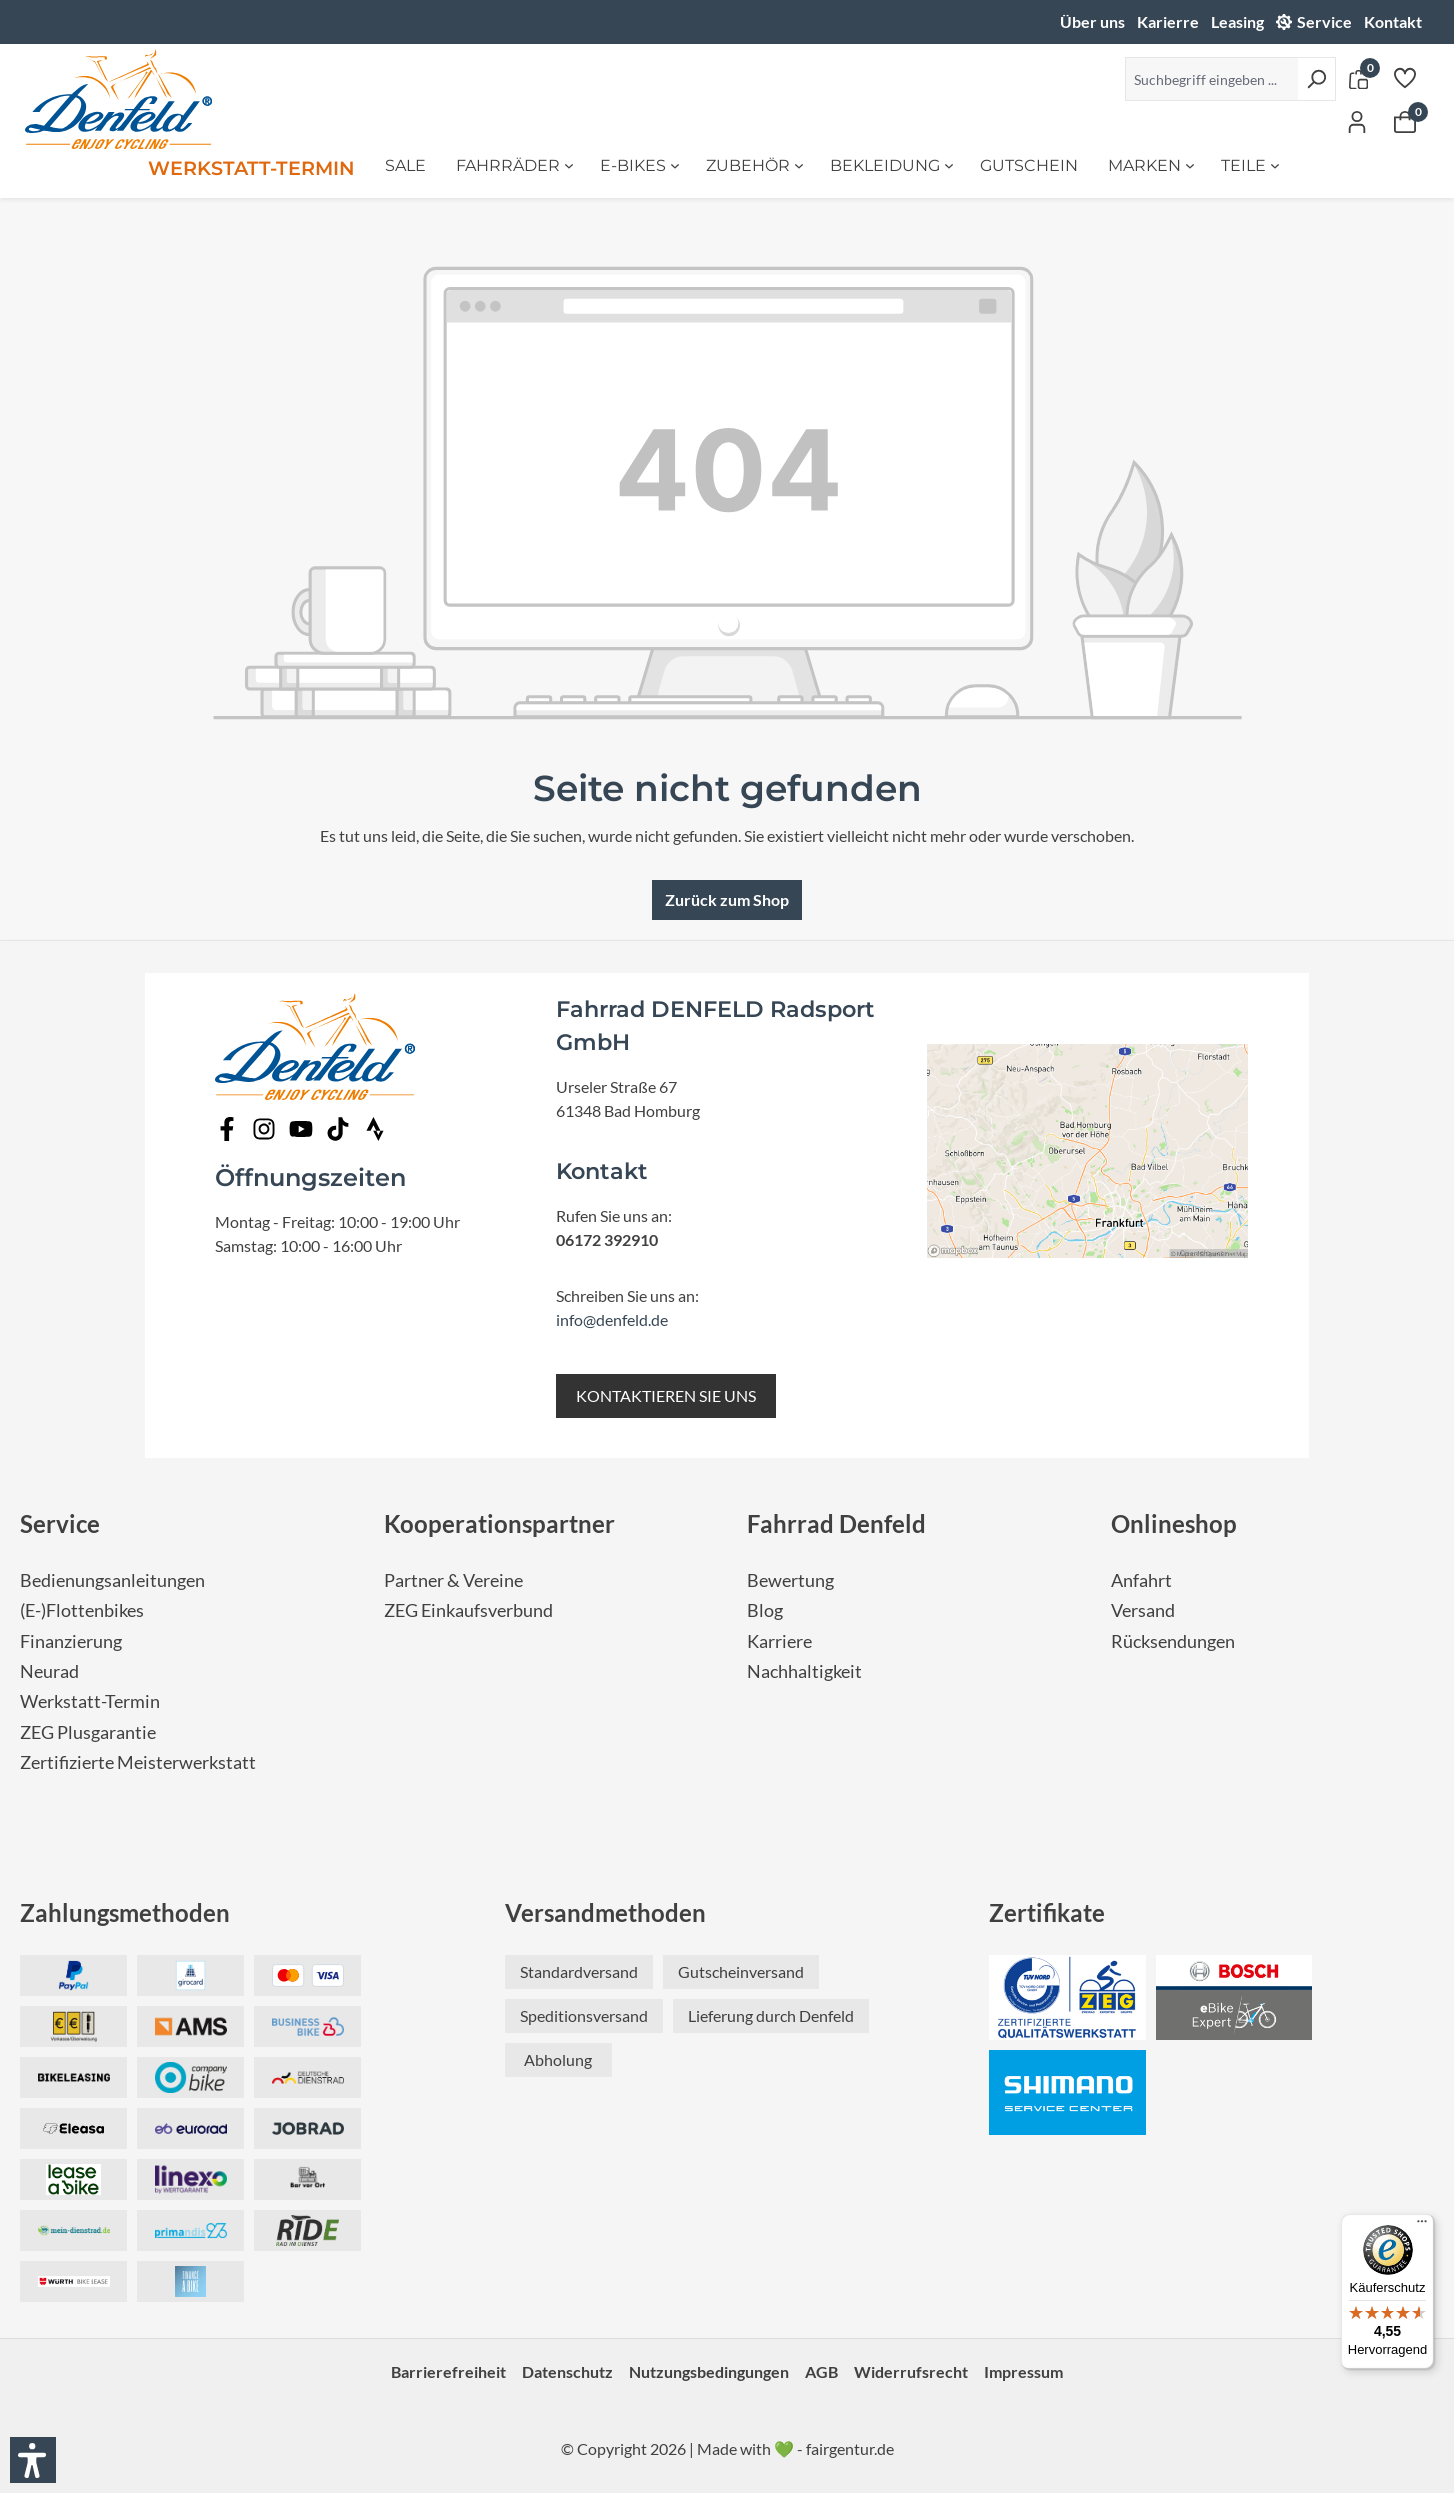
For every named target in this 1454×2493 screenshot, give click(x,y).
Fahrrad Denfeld (836, 1523)
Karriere (779, 1641)
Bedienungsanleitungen (112, 1580)
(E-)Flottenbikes (82, 1610)
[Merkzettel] (1405, 77)
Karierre (1168, 21)
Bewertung (790, 1580)
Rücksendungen (1173, 1641)
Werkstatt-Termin (90, 1701)
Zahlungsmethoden (125, 1912)
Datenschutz (567, 2371)
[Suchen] (1316, 79)
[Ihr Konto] (1357, 121)
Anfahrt (1141, 1580)
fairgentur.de (850, 2448)
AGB (821, 2371)
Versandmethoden (605, 1912)
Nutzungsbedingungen (709, 2371)
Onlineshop (1174, 1523)
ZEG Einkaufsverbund (468, 1610)
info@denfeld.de (612, 1319)
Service (1324, 21)
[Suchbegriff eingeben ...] (1211, 79)
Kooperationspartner (499, 1523)
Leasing (1237, 21)
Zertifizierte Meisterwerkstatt (138, 1762)
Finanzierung (71, 1641)
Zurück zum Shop (727, 899)
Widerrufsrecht (911, 2371)
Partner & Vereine (453, 1580)
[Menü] (1422, 2226)
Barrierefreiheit (448, 2371)
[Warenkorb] (1405, 121)
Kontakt (1393, 21)
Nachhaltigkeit (804, 1671)
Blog (765, 1610)
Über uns (1092, 21)
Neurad (49, 1671)
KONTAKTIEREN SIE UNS (666, 1395)
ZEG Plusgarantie (88, 1732)
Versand (1143, 1610)
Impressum (1023, 2371)
